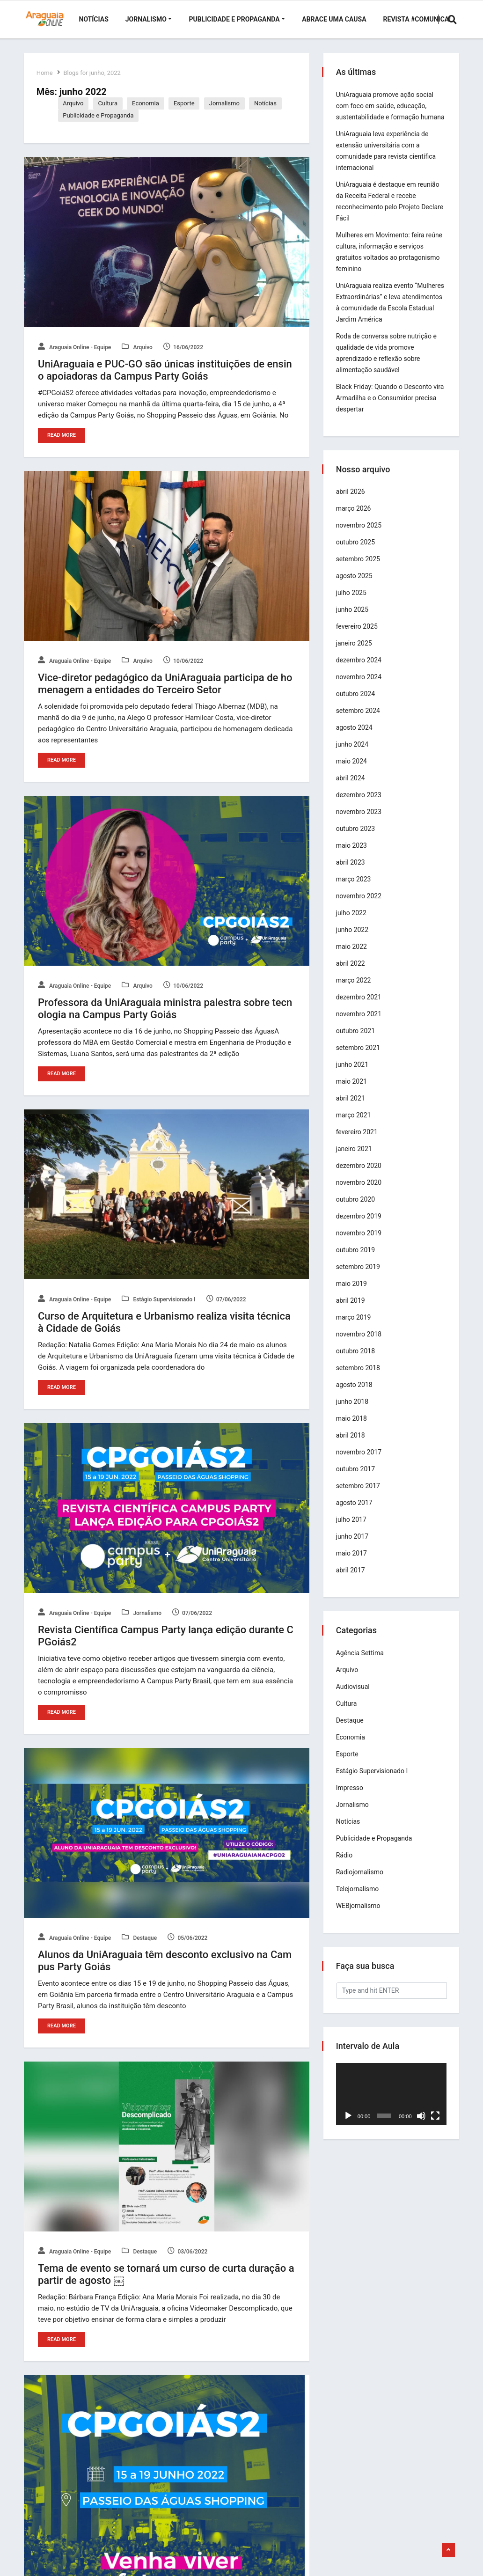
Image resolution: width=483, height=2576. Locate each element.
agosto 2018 (355, 1396)
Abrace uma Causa (334, 19)
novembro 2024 (360, 688)
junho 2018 (353, 1412)
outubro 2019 (356, 1261)
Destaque (139, 1936)
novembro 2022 (360, 907)
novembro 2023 (360, 823)
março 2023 (355, 890)
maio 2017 (352, 1564)
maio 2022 (352, 957)
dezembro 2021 (360, 1008)
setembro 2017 (359, 1497)
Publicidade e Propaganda (234, 19)
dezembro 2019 (360, 1227)
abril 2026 (351, 502)
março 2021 (355, 1126)
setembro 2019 (359, 1278)
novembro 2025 (360, 536)
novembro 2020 (360, 1193)
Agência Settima (361, 1664)
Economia (147, 103)
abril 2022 (351, 974)
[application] (391, 2104)
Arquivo (75, 103)
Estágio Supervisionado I (159, 1298)
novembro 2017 (360, 1463)
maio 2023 (352, 856)
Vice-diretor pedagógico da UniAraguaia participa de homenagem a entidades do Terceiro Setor (165, 683)
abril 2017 (351, 1581)
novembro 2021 (360, 1025)
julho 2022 (352, 924)
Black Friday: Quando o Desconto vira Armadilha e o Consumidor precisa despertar (385, 409)
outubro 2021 (356, 1042)
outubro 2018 (356, 1362)
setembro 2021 (359, 1059)
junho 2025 (353, 620)
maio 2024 (352, 772)
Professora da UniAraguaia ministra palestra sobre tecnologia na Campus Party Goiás (165, 1008)
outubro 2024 (356, 705)
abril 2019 (351, 1311)
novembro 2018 (360, 1345)
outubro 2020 (356, 1210)
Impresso (351, 1799)
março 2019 (355, 1328)
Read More (61, 435)
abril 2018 (351, 1446)
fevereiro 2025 (358, 637)
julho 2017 (352, 1530)
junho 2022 (353, 941)
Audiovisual (354, 1698)
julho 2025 (352, 604)
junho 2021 (353, 1075)
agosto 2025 (355, 587)
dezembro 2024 (360, 671)
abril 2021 (351, 1109)
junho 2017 (353, 1547)
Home (46, 72)
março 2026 (355, 519)
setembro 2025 (359, 570)
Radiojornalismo (361, 1883)
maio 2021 (352, 1092)
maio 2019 (352, 1295)
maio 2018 (352, 1429)
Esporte (186, 103)
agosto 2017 (355, 1514)
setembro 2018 (359, 1379)
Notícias (94, 19)
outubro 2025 (356, 553)
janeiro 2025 (355, 654)
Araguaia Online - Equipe (74, 347)
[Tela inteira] (434, 2125)
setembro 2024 (359, 722)
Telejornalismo (359, 1900)
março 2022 (355, 991)
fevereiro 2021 (358, 1143)
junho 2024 (353, 755)
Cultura (109, 103)
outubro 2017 (356, 1480)
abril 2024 (351, 789)
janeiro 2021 (355, 1160)
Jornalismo (146, 19)
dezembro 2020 (360, 1177)
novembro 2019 (360, 1244)
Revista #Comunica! (417, 19)
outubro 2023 (356, 840)
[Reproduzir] (349, 2125)
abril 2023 (351, 873)
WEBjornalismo (359, 1917)
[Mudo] (420, 2125)
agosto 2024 (355, 738)
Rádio (345, 1866)
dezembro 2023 (360, 806)
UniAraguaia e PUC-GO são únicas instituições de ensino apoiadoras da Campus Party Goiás (165, 370)
